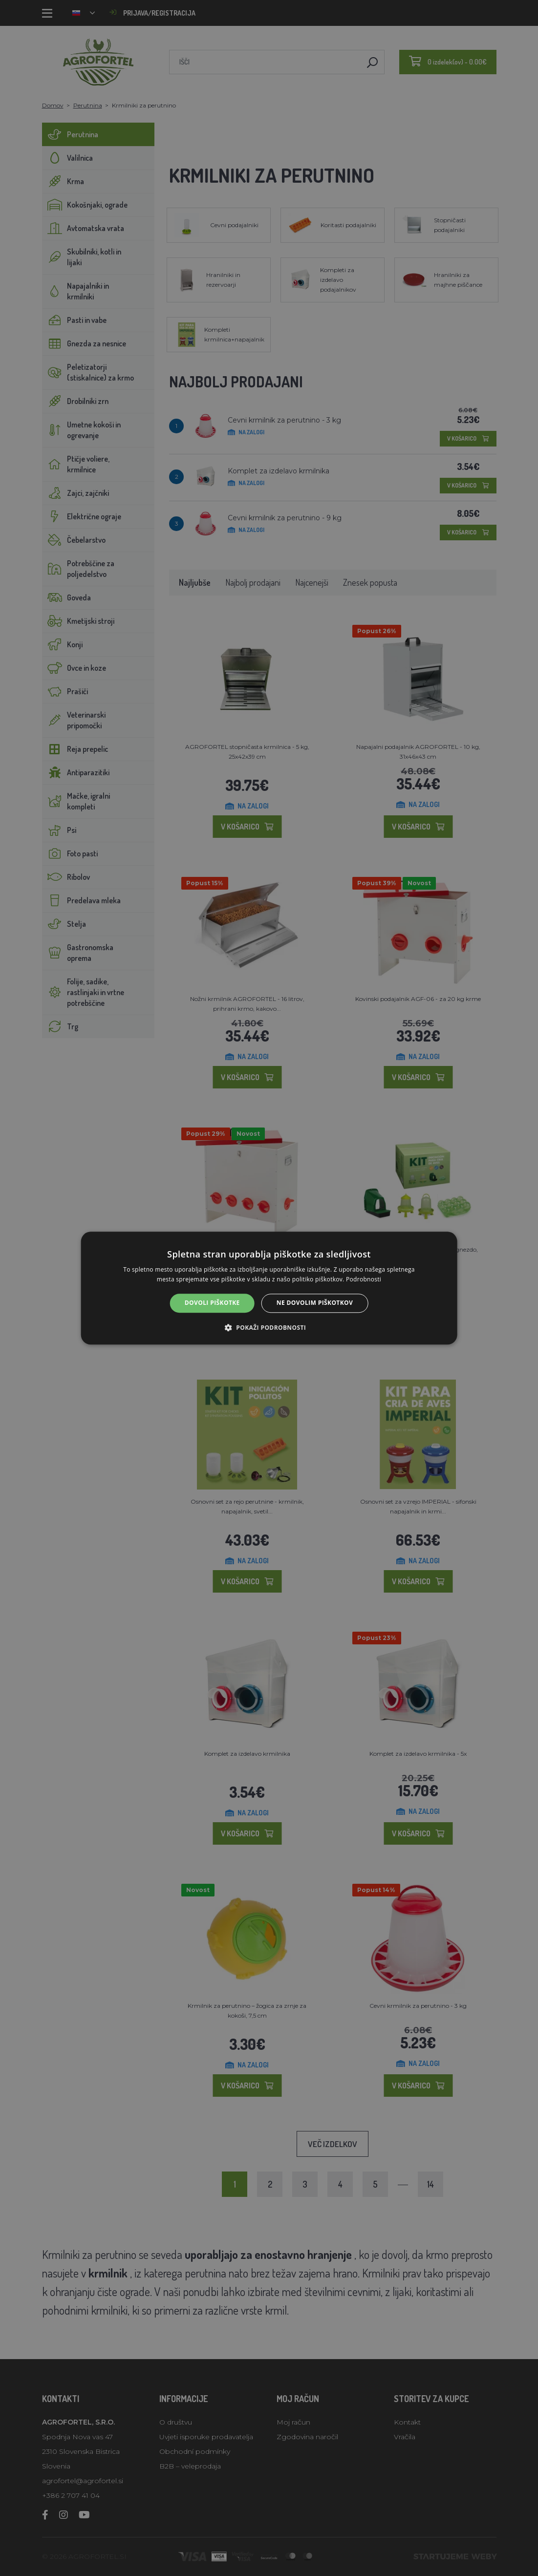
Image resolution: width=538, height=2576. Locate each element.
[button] (269, 1327)
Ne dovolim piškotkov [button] (315, 1303)
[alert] (269, 1288)
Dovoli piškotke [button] (212, 1303)
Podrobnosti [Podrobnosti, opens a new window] (363, 1279)
